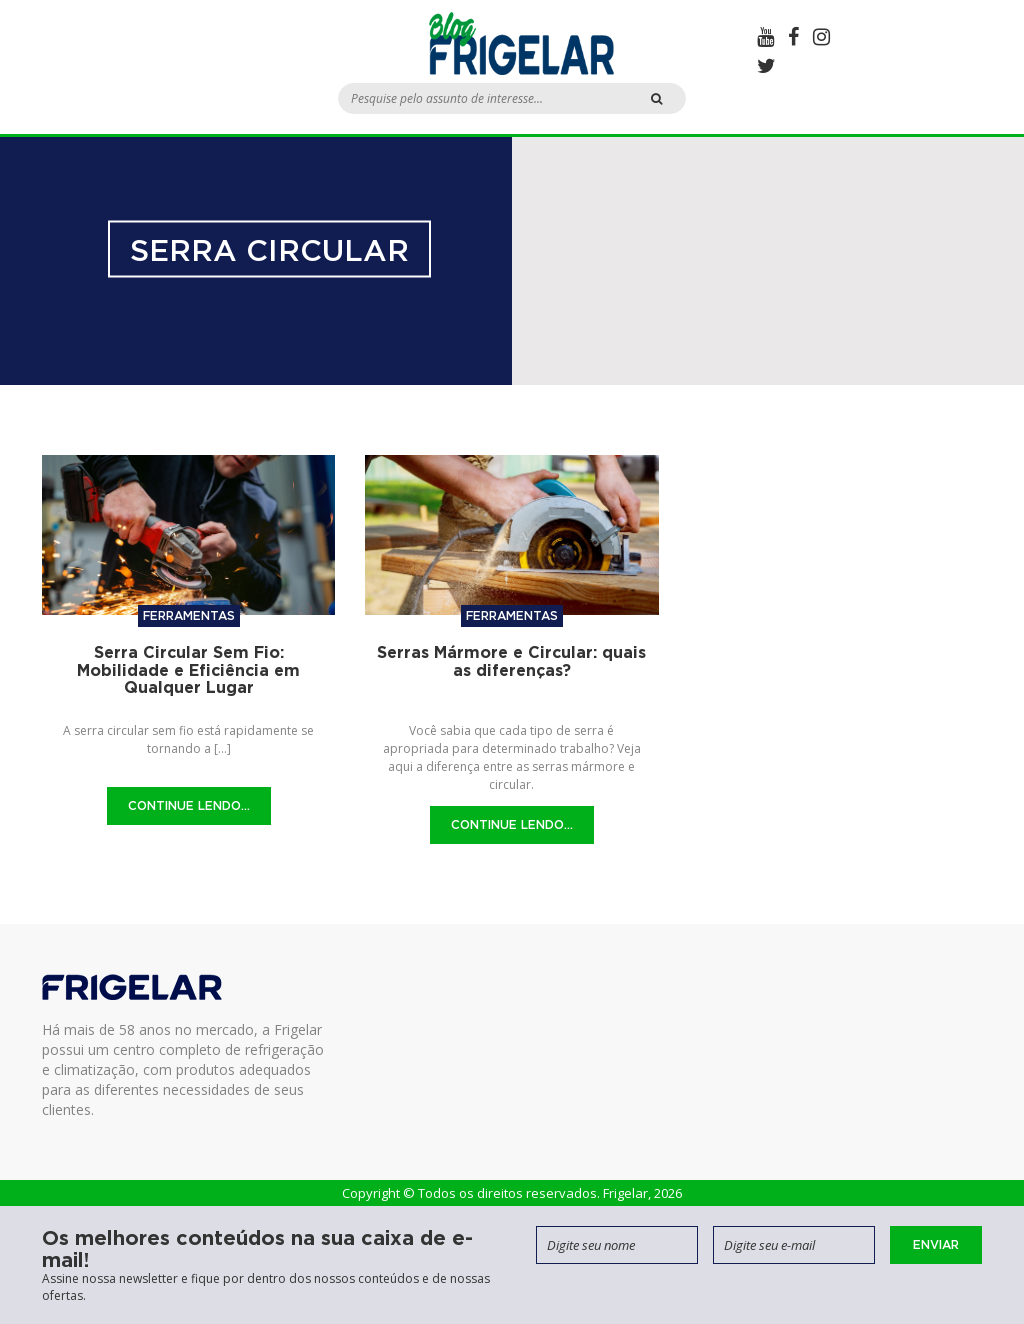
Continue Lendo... (189, 805)
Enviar (936, 1244)
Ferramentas (189, 615)
